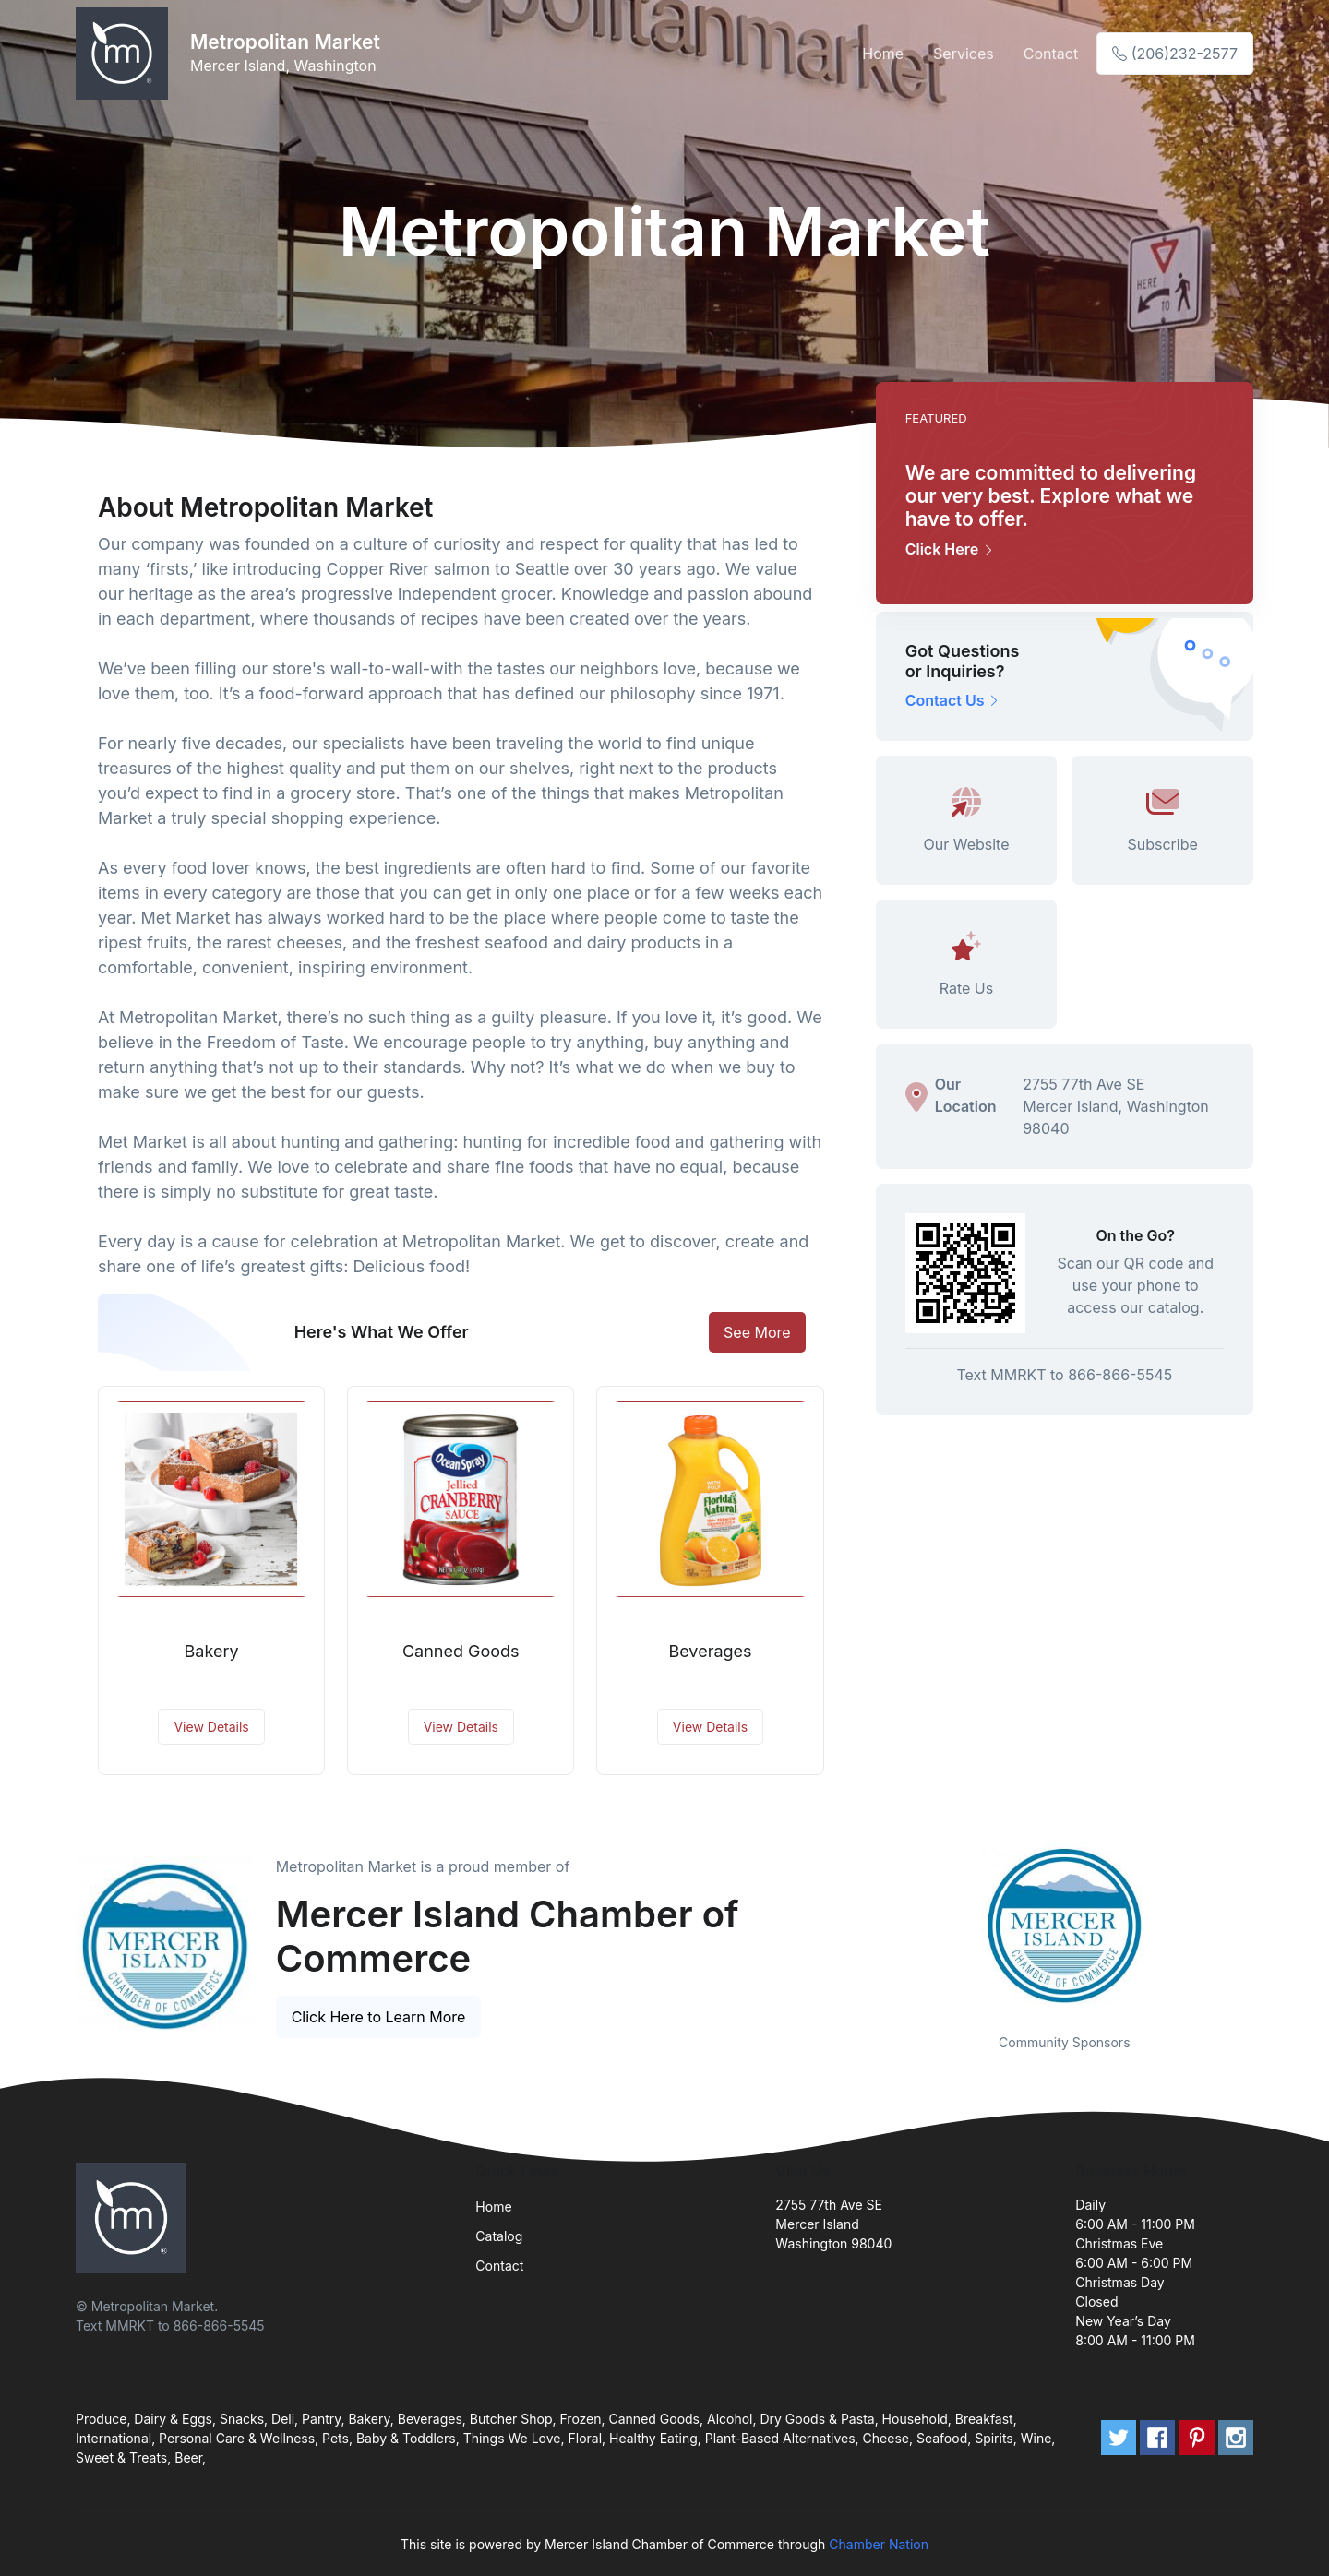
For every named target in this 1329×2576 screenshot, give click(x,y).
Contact (1051, 53)
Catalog (498, 2236)
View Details (211, 1727)
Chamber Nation (878, 2544)
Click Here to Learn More (379, 2017)
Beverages (709, 1651)
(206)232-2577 (1175, 53)
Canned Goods (461, 1651)
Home (883, 53)
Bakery (212, 1651)
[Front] (125, 53)
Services (963, 53)
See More (757, 1332)
